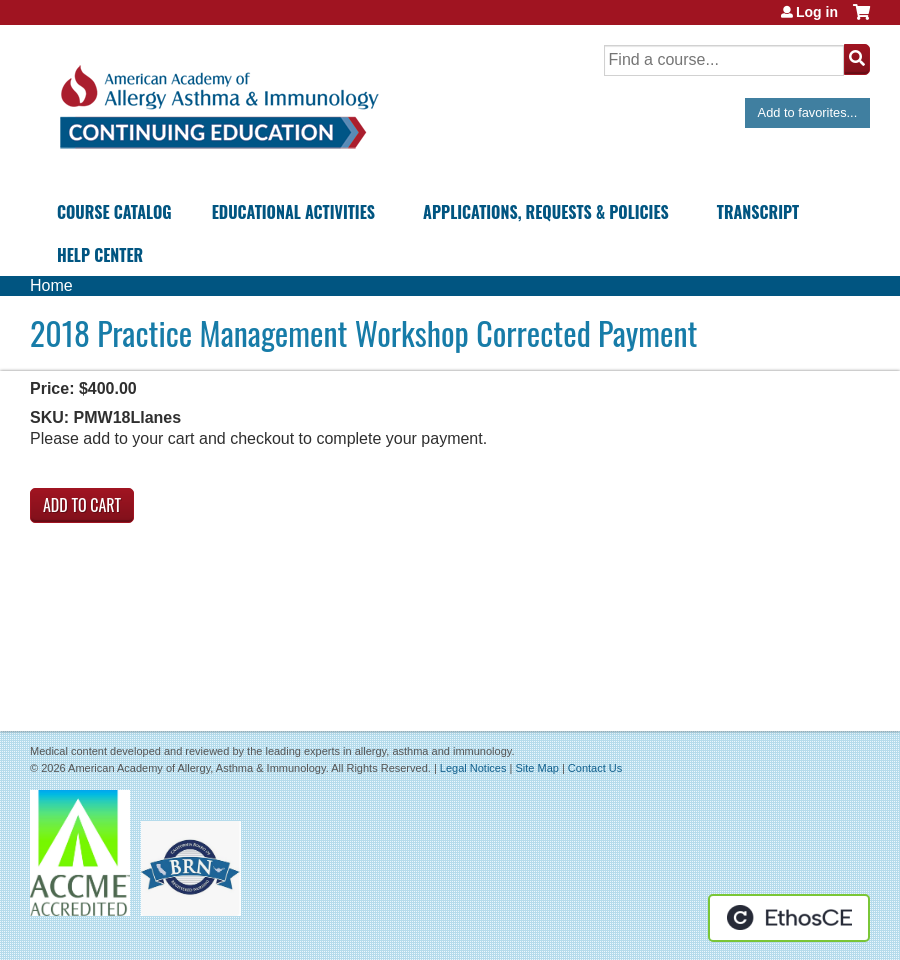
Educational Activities (293, 212)
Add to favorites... (808, 112)
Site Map (536, 768)
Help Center (100, 255)
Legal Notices (473, 768)
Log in (817, 12)
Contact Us (595, 768)
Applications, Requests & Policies (546, 212)
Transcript (758, 212)
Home (51, 285)
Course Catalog (114, 212)
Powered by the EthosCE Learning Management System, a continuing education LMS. (789, 918)
